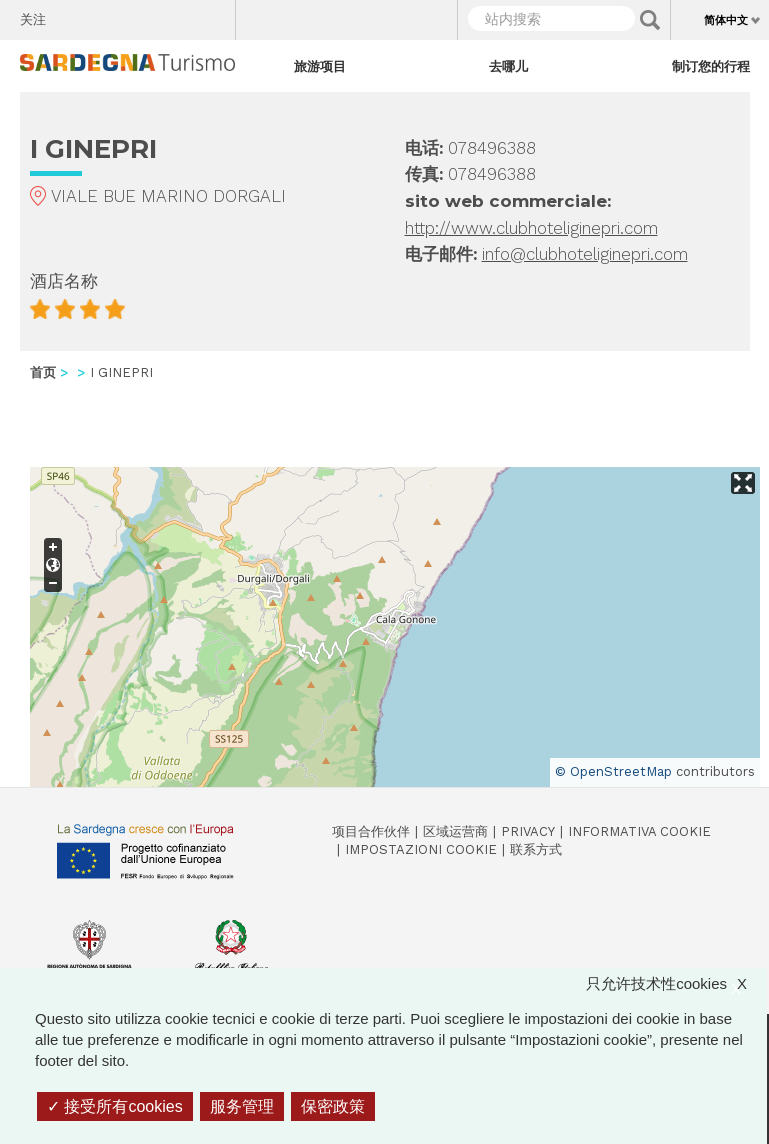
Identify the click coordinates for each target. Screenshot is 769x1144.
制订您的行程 (711, 66)
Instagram (142, 15)
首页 (43, 372)
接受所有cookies (115, 1106)
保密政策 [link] (333, 1106)
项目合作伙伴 (371, 831)
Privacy (528, 831)
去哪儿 (508, 66)
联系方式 (536, 849)
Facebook (72, 15)
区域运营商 (455, 831)
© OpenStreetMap (613, 771)
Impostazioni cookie (421, 849)
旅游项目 (320, 66)
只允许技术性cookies (676, 983)
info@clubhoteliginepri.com (585, 254)
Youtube (212, 15)
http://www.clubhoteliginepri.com (531, 228)
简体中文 (726, 20)
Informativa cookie (639, 831)
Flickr (177, 15)
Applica (650, 20)
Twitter (107, 15)
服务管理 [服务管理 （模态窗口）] (242, 1106)
